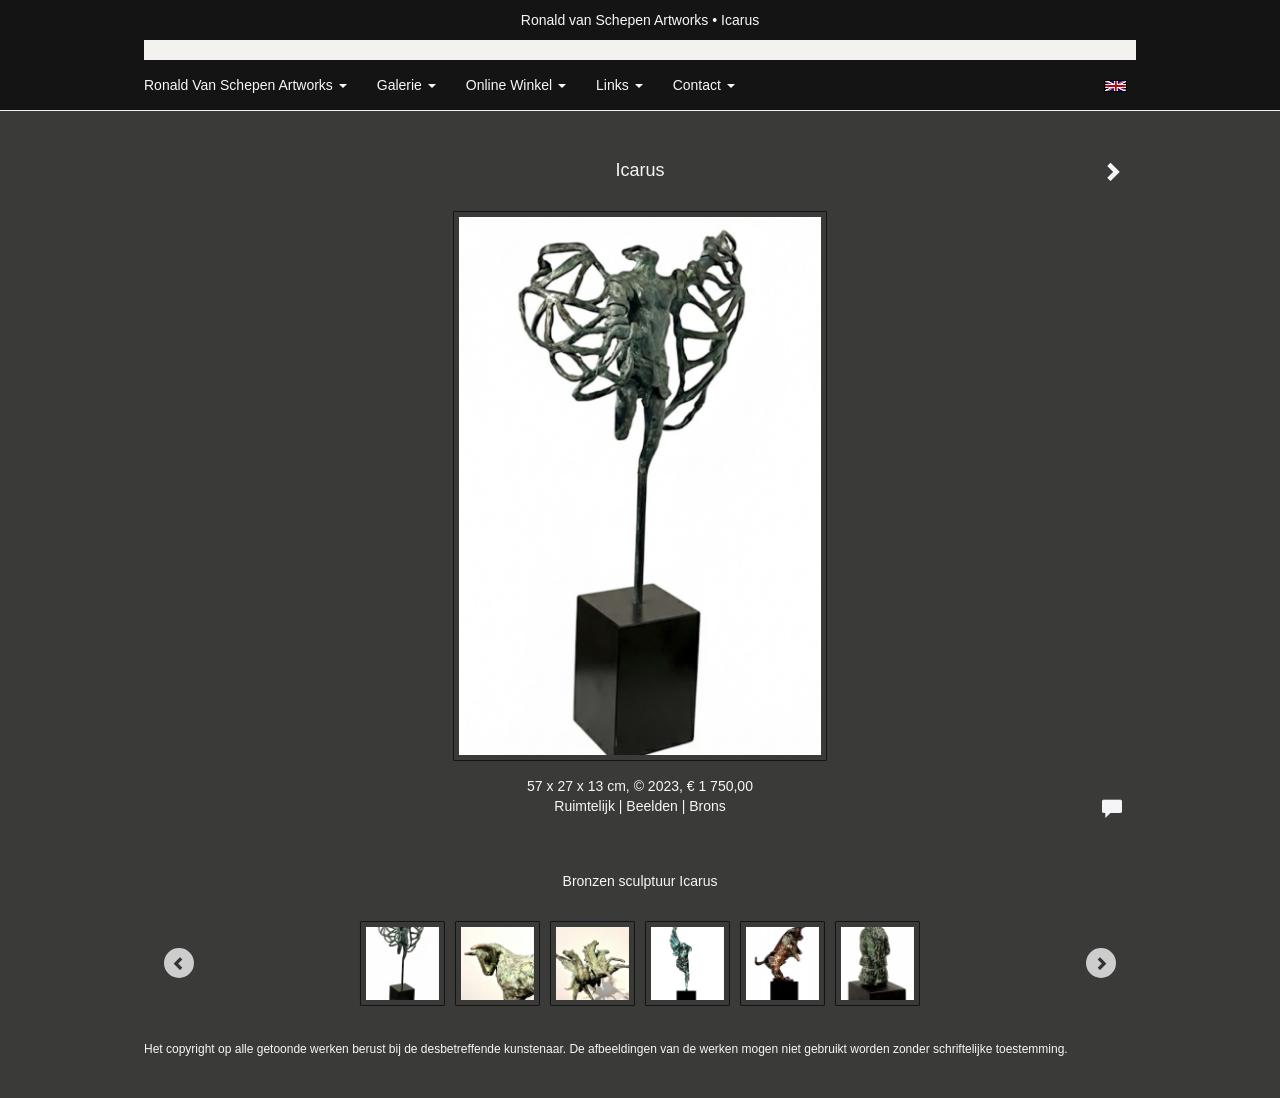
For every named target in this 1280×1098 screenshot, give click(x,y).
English (1115, 86)
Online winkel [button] (516, 85)
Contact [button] (704, 85)
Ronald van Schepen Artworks (615, 20)
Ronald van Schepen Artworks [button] (245, 85)
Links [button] (619, 85)
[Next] (1101, 963)
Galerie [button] (406, 85)
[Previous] (179, 963)
